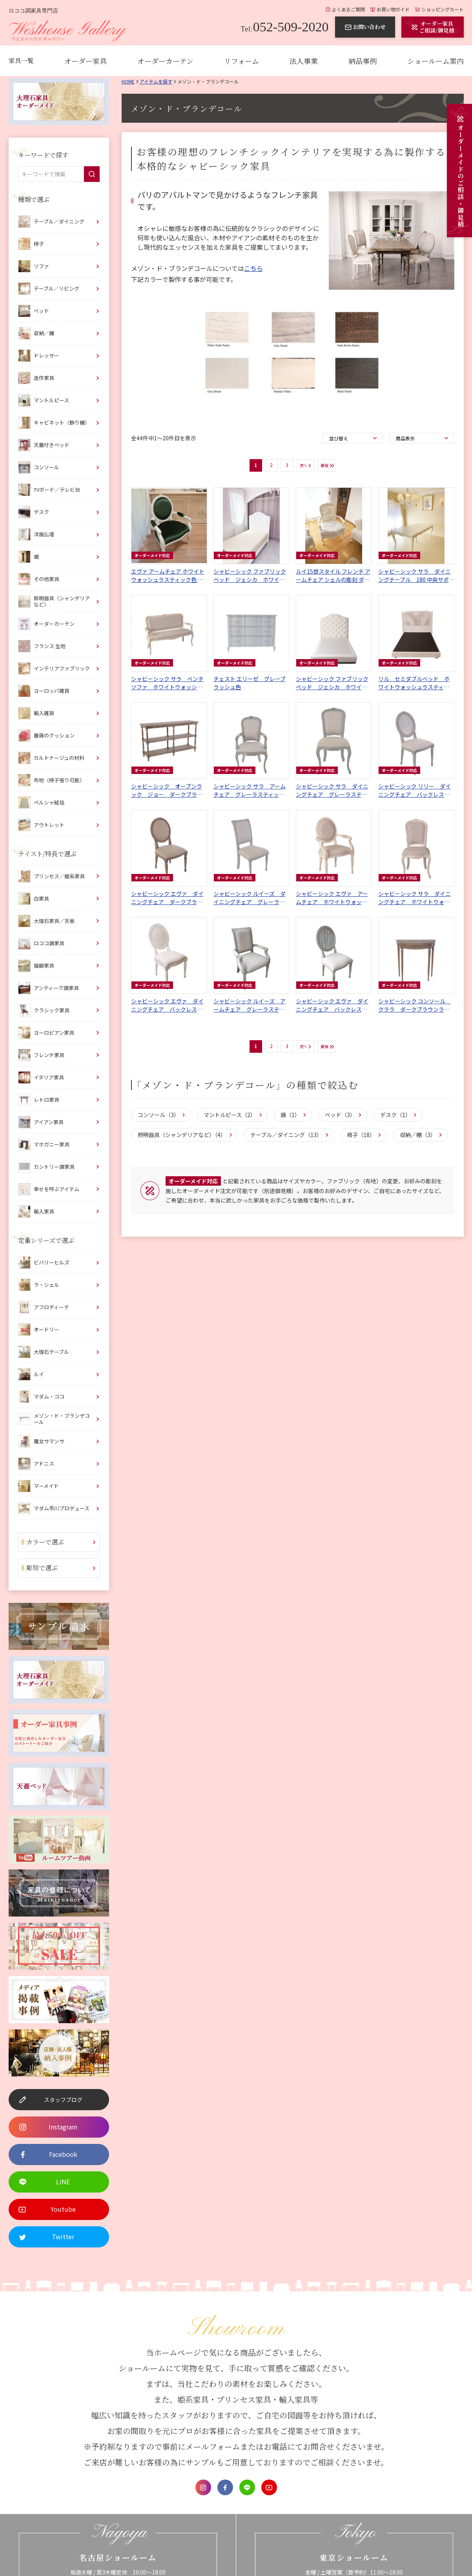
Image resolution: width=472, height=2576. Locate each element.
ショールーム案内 (435, 61)
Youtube (269, 2487)
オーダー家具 (85, 61)
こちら (253, 268)
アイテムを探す (156, 81)
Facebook (225, 2487)
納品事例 (362, 61)
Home (128, 81)
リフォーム (241, 61)
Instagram (203, 2487)
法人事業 (304, 61)
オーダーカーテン (165, 61)
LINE (247, 2487)
